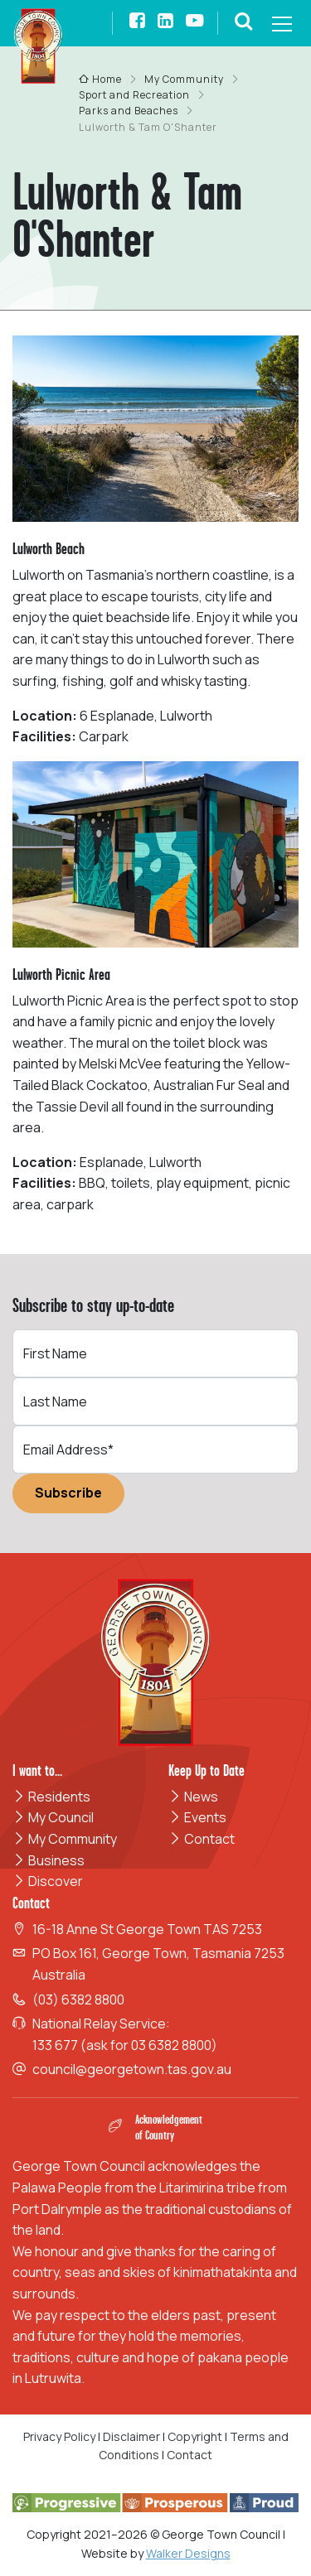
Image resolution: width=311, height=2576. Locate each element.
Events (197, 1817)
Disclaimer (131, 2436)
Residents (51, 1796)
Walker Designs (188, 2553)
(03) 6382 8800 (78, 1999)
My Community (64, 1839)
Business (48, 1860)
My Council (53, 1817)
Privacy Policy (59, 2436)
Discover (47, 1881)
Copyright (195, 2436)
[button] (243, 23)
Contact (201, 1839)
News (193, 1796)
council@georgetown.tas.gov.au (131, 2069)
